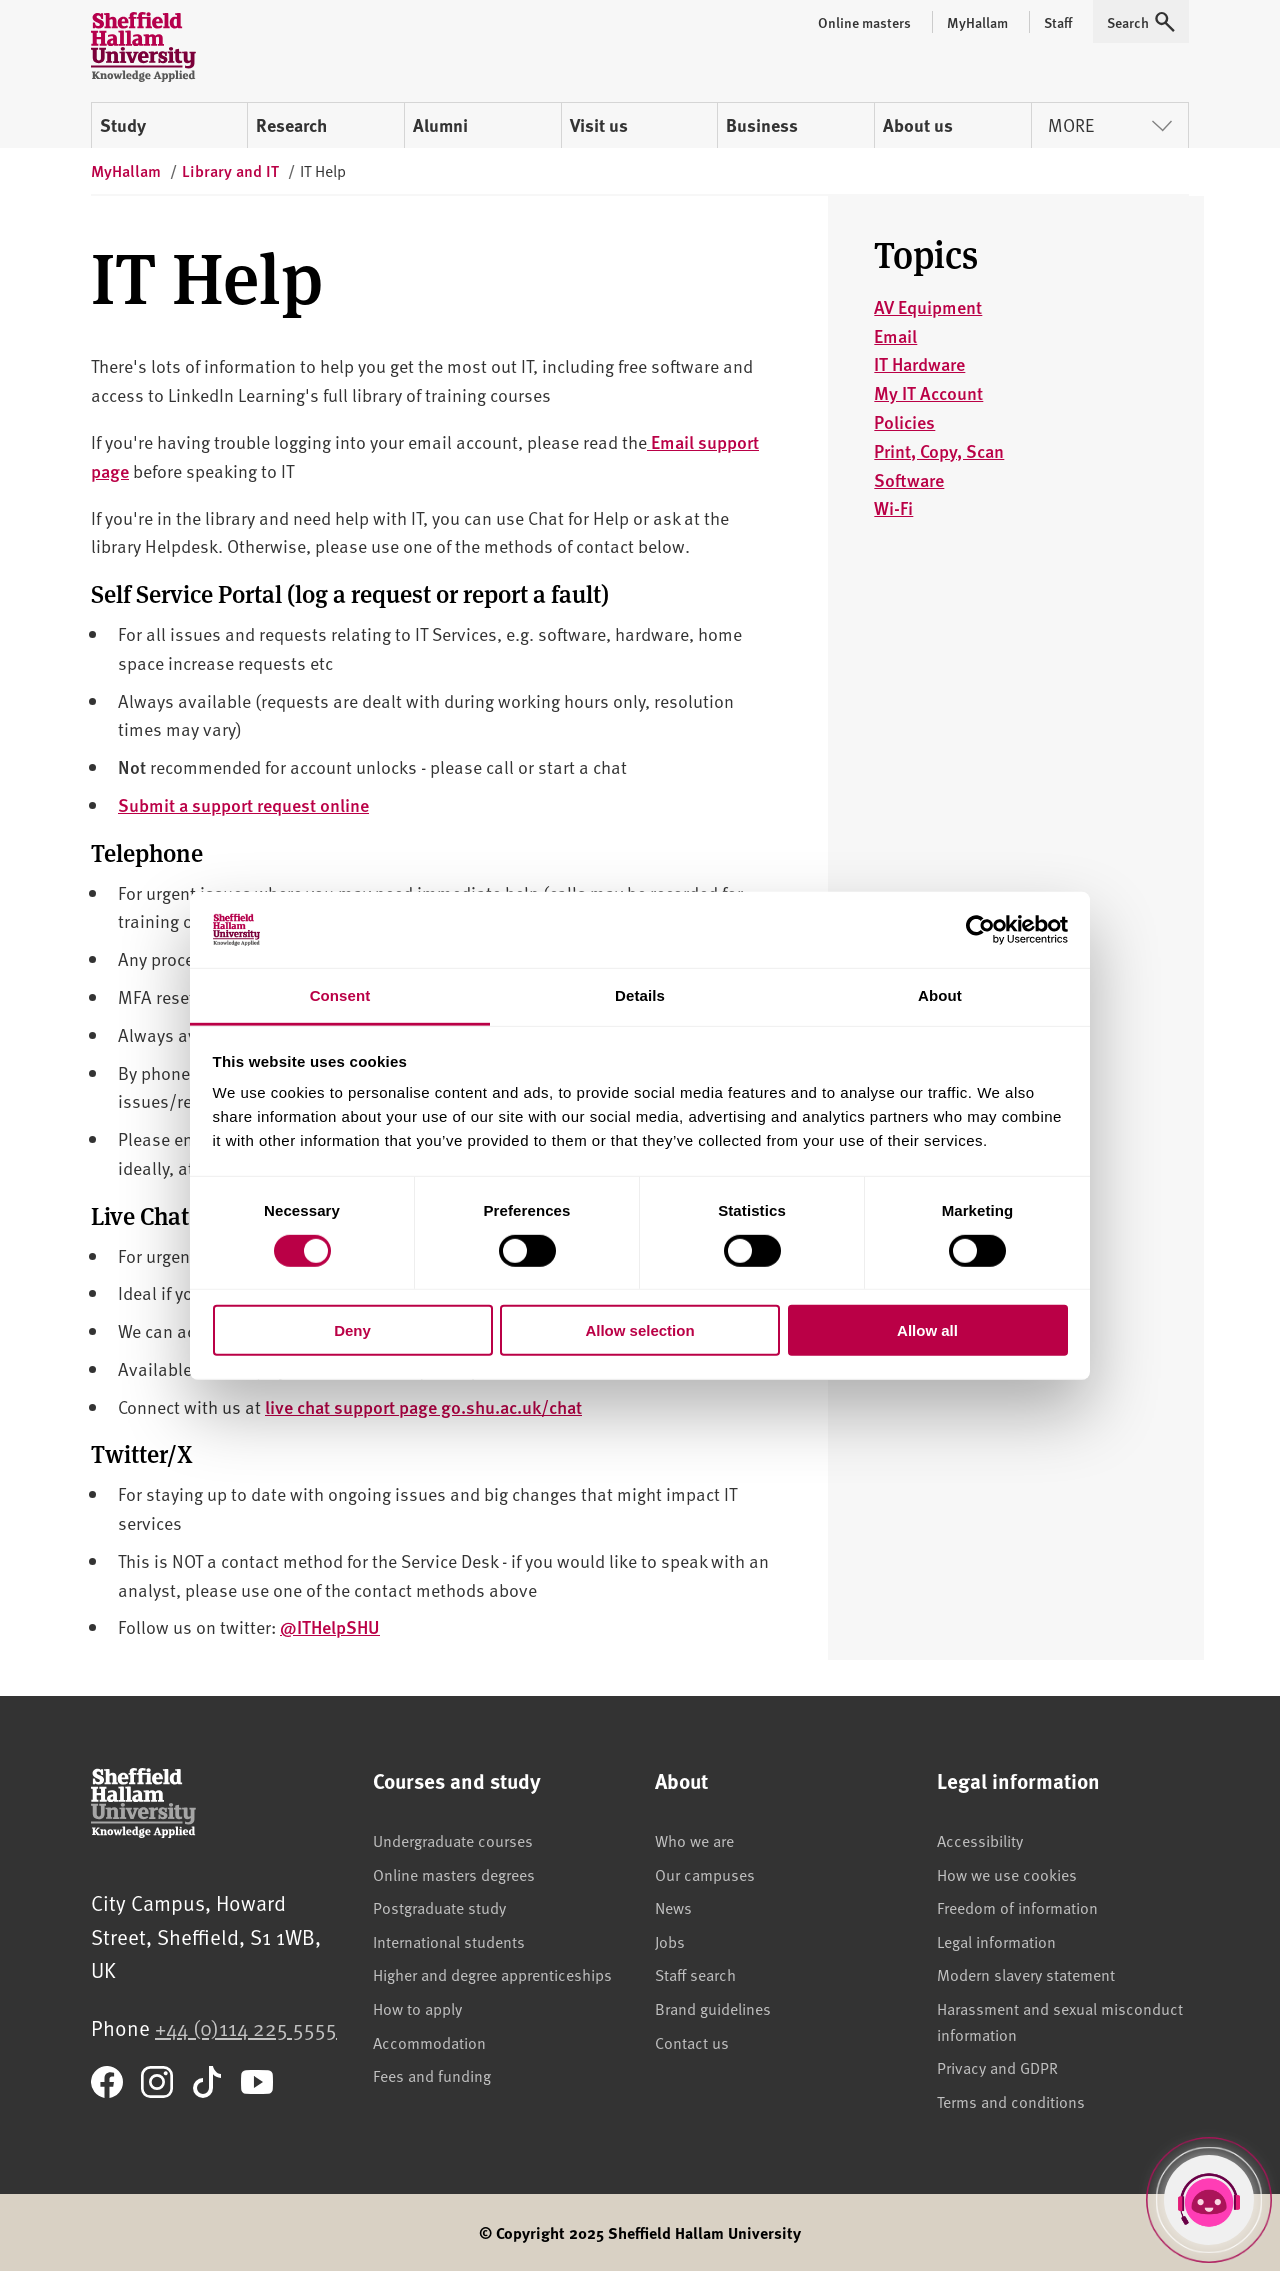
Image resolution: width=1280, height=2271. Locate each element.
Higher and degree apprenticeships (492, 1974)
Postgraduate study (439, 1907)
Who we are (694, 1840)
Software (909, 479)
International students (449, 1941)
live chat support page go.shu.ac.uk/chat (423, 1406)
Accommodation (429, 2042)
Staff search (695, 1974)
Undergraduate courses (453, 1840)
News (673, 1907)
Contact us (692, 2042)
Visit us (599, 125)
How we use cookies (1007, 1874)
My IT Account (928, 392)
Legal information (996, 1941)
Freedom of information (1017, 1907)
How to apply (417, 2008)
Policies (904, 421)
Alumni (440, 125)
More (1110, 124)
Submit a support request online (243, 804)
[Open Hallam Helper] (1209, 2200)
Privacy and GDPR (997, 2067)
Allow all (927, 1330)
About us (918, 125)
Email (895, 335)
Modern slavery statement (1026, 1974)
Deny (352, 1330)
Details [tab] (640, 995)
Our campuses (705, 1874)
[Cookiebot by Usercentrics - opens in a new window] (980, 930)
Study (123, 125)
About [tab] (940, 995)
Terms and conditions (1011, 2101)
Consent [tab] (340, 995)
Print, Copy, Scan (939, 450)
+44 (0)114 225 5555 (246, 2027)
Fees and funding (432, 2075)
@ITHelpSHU (330, 1626)
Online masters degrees (454, 1874)
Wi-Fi (893, 507)
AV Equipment (928, 306)
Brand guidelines (713, 2008)
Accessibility (980, 1840)
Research (291, 125)
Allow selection (639, 1330)
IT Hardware (919, 363)
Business (762, 125)
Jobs (670, 1941)
